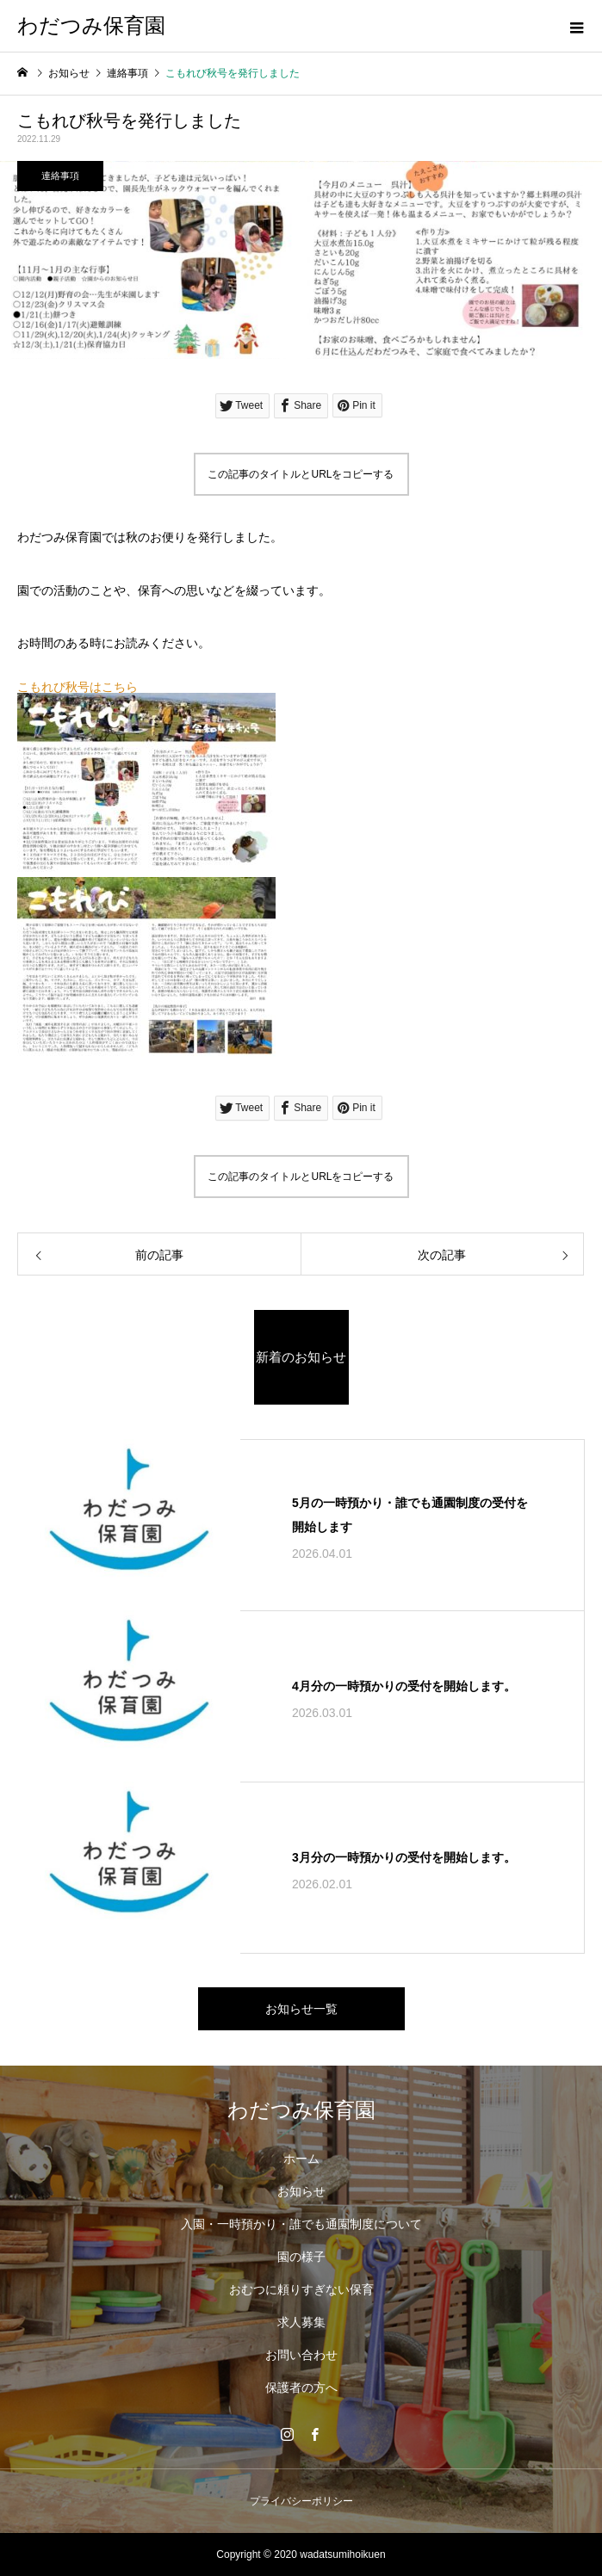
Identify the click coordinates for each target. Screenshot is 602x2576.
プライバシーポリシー (301, 2501)
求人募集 (301, 2322)
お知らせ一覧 (301, 2009)
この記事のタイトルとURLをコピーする (301, 474)
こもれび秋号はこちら (77, 687)
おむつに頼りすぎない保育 (301, 2289)
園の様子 (301, 2257)
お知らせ (301, 2191)
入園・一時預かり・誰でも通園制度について (301, 2224)
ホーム (301, 2158)
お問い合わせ (301, 2355)
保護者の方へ (301, 2387)
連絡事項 (60, 175)
